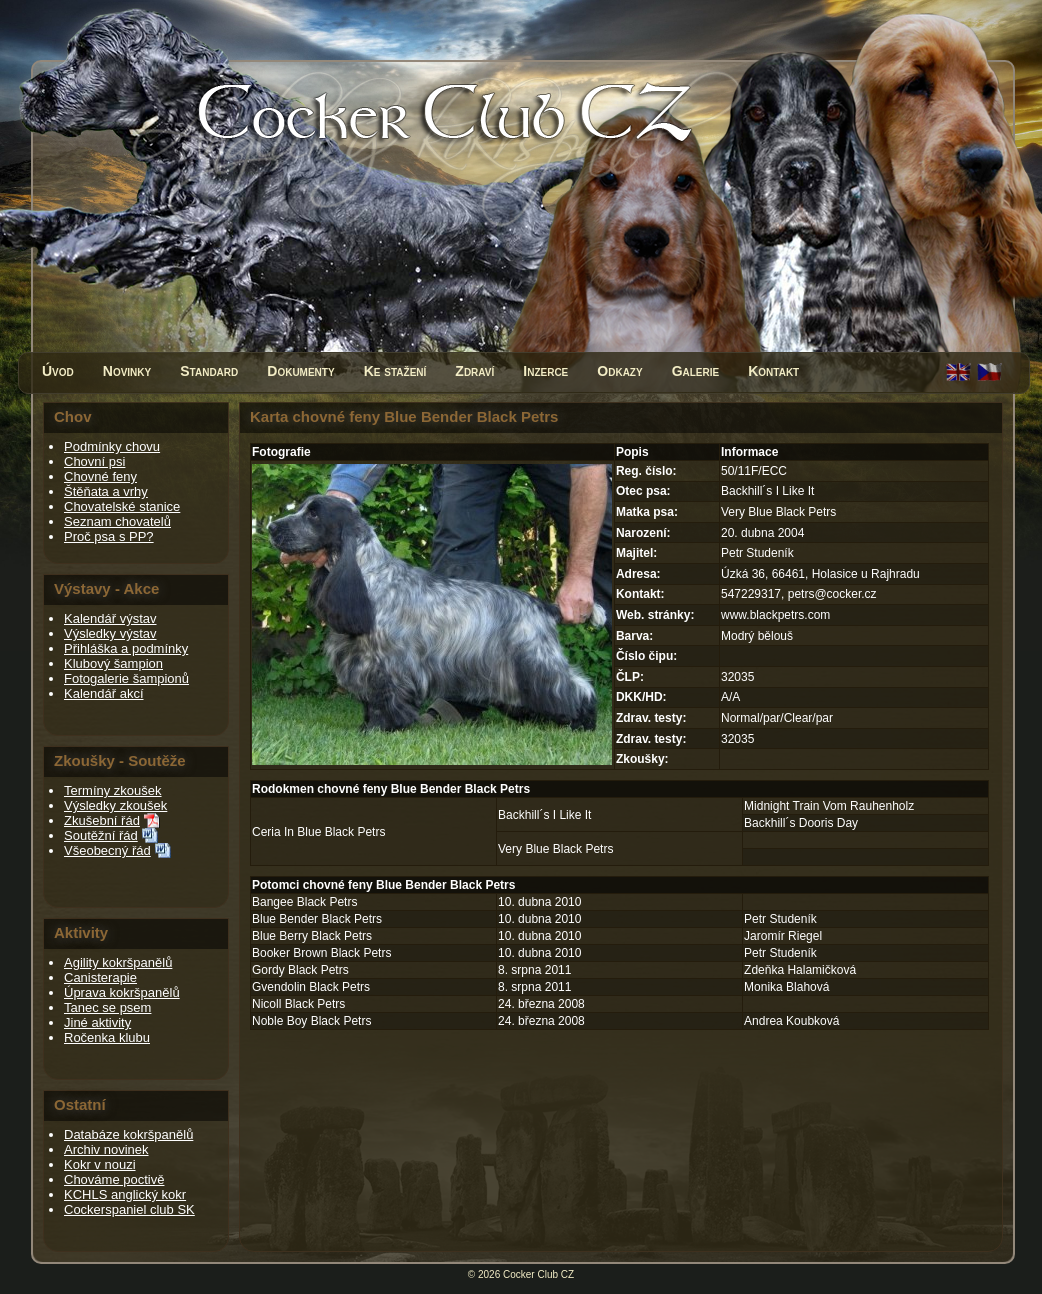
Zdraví (474, 371)
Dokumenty (300, 371)
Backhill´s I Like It (544, 815)
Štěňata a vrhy (106, 491)
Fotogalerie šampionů (126, 678)
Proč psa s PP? (109, 536)
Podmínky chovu (112, 446)
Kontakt (773, 371)
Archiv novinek (106, 1149)
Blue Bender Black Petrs (317, 919)
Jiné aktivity (97, 1022)
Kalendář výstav (110, 618)
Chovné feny (100, 476)
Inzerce (545, 371)
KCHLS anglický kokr (125, 1194)
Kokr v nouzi (100, 1164)
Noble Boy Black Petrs (311, 1021)
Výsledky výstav (110, 633)
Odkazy (619, 371)
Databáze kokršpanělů (128, 1134)
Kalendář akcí (104, 693)
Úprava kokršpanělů (122, 992)
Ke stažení (395, 371)
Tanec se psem (107, 1007)
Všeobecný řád (107, 850)
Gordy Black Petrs (300, 970)
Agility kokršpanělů (118, 962)
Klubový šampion (113, 663)
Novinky (127, 371)
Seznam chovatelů (117, 521)
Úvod (58, 371)
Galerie (696, 371)
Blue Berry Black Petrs (312, 936)
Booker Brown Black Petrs (321, 953)
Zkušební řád (102, 820)
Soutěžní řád (101, 835)
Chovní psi (94, 461)
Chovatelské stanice (122, 506)
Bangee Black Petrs (304, 902)
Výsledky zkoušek (115, 805)
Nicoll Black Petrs (298, 1004)
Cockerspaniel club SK (129, 1209)
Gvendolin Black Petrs (311, 987)
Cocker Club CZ (538, 1274)
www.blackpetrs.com (775, 615)
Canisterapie (100, 977)
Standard (209, 371)
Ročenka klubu (107, 1037)
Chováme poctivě (114, 1179)
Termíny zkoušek (113, 790)
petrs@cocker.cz (832, 594)
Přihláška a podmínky (126, 648)
